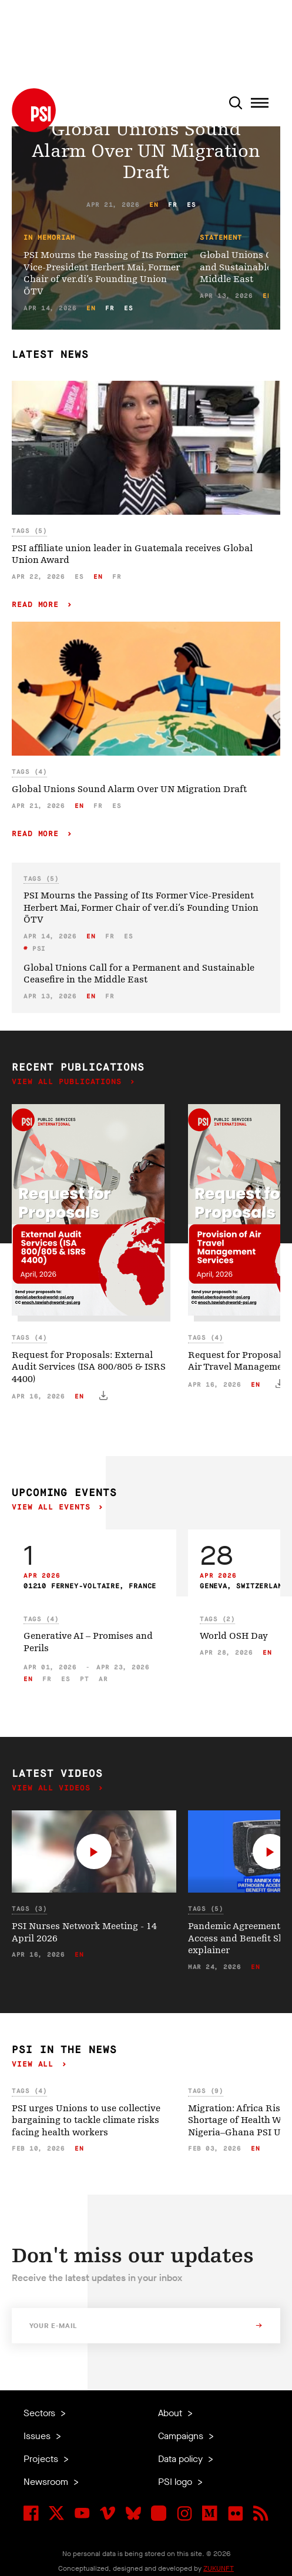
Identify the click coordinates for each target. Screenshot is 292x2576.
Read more (38, 605)
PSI (37, 948)
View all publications (69, 1082)
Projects (42, 2459)
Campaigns (182, 2436)
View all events (53, 1507)
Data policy (181, 2459)
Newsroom (47, 2482)
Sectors (41, 2413)
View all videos (53, 1788)
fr (172, 205)
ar (103, 1679)
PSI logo (176, 2482)
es (191, 205)
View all (35, 2064)
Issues (38, 2436)
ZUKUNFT (218, 2568)
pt (84, 1679)
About (171, 2413)
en (153, 205)
